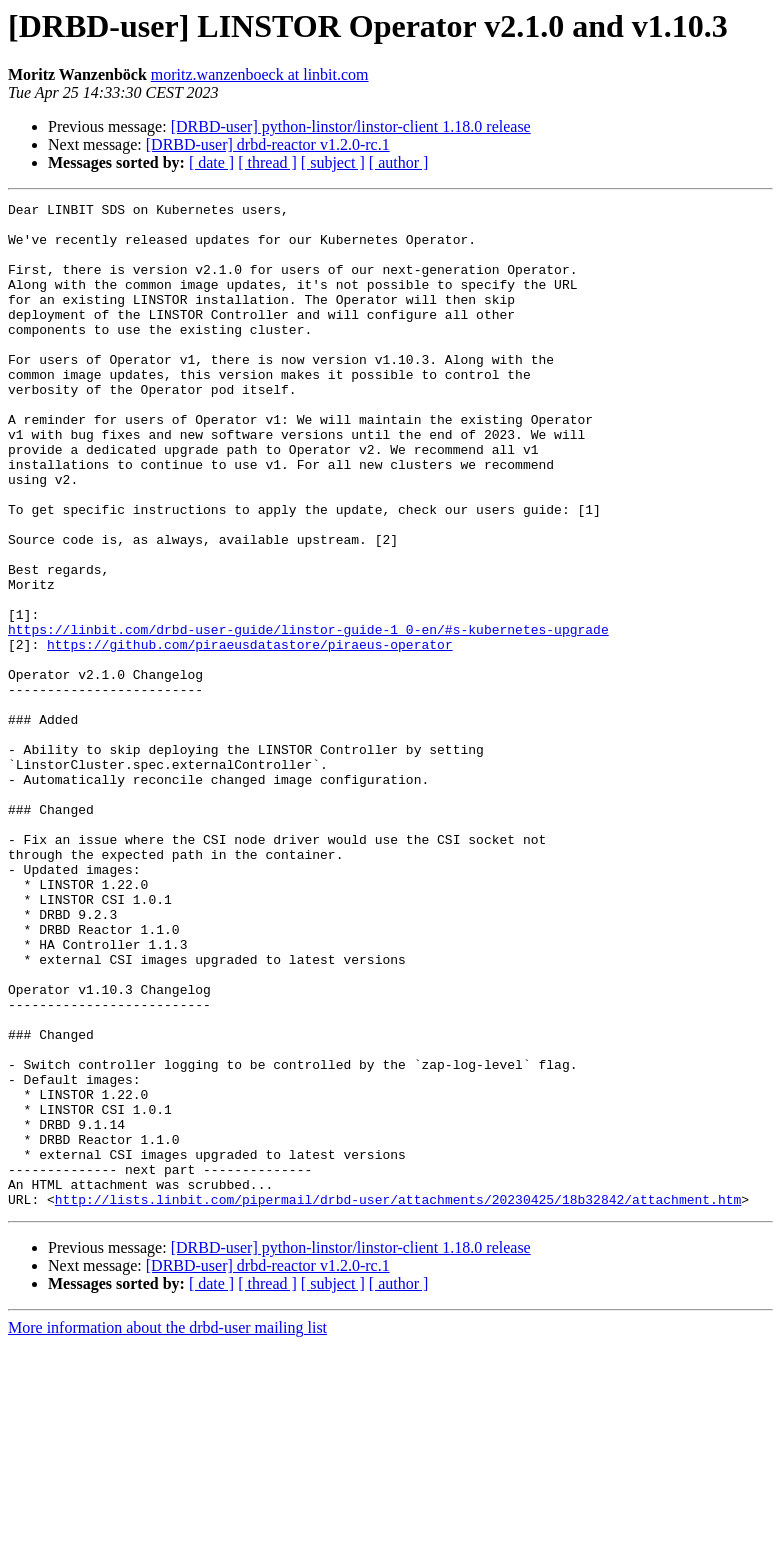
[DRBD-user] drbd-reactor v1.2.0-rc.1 (268, 144)
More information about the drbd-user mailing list (167, 1528)
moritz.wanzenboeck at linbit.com (260, 74)
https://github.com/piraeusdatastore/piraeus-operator (250, 734)
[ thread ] (267, 162)
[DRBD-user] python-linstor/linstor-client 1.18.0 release (351, 126)
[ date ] (211, 162)
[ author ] (399, 162)
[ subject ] (333, 162)
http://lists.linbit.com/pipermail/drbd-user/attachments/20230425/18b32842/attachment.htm (398, 1400)
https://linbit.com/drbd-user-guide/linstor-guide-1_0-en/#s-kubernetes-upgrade (308, 716)
